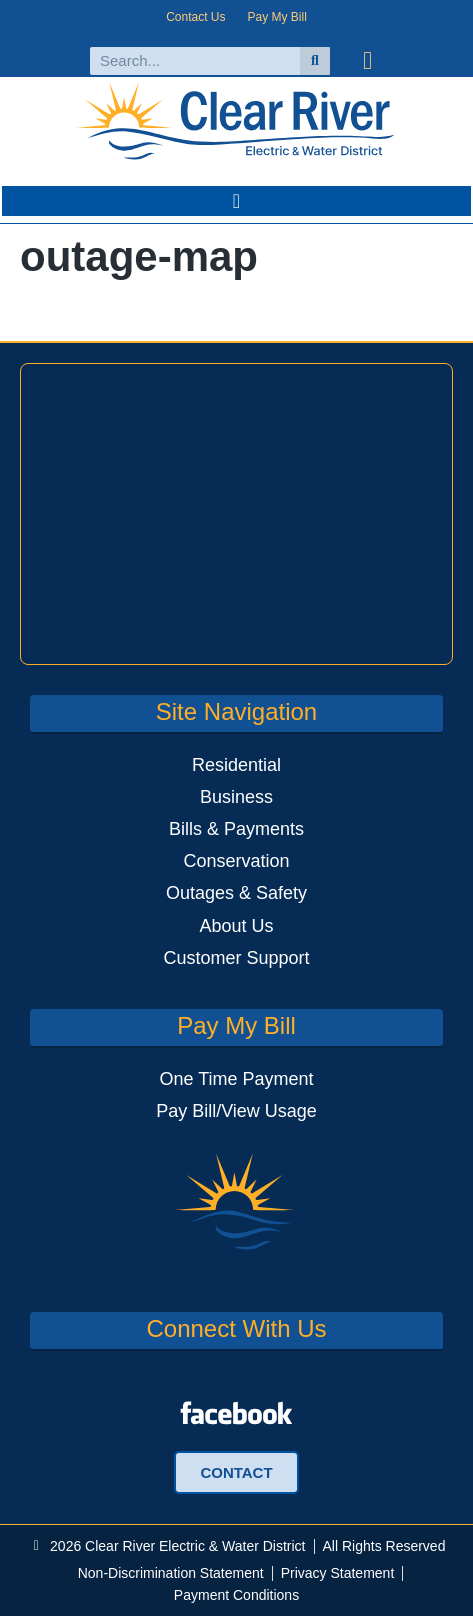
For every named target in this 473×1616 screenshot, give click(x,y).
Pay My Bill (277, 17)
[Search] (315, 61)
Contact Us (195, 17)
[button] (236, 201)
